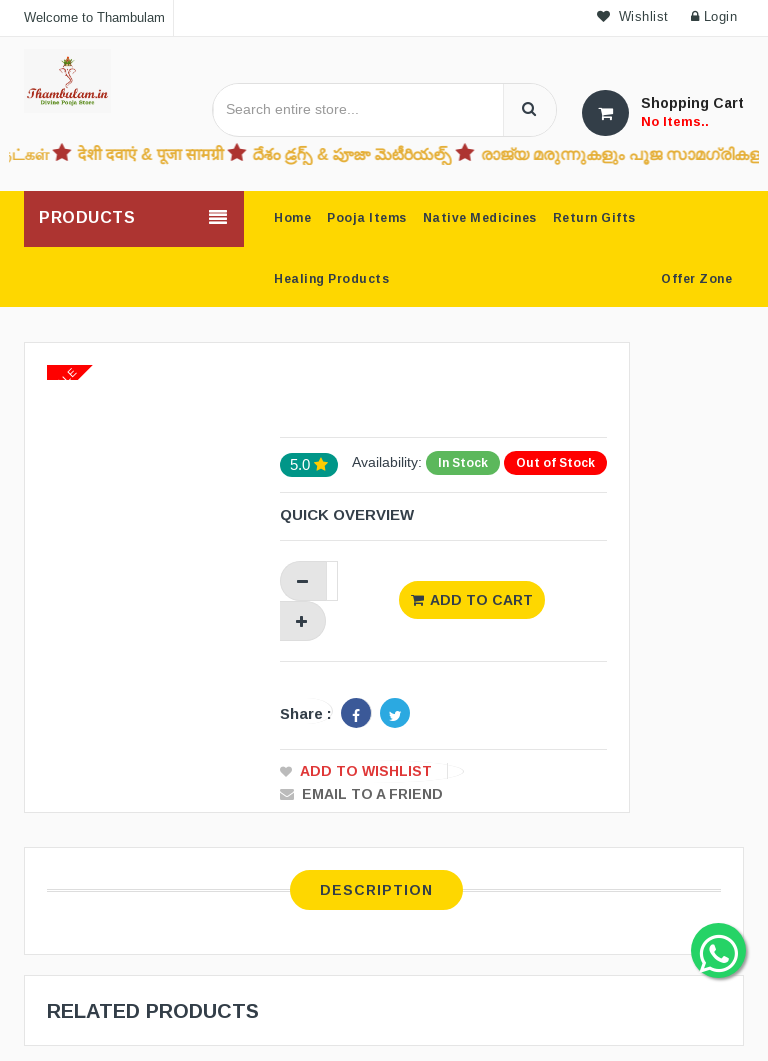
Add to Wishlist (366, 771)
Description (376, 890)
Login (714, 16)
